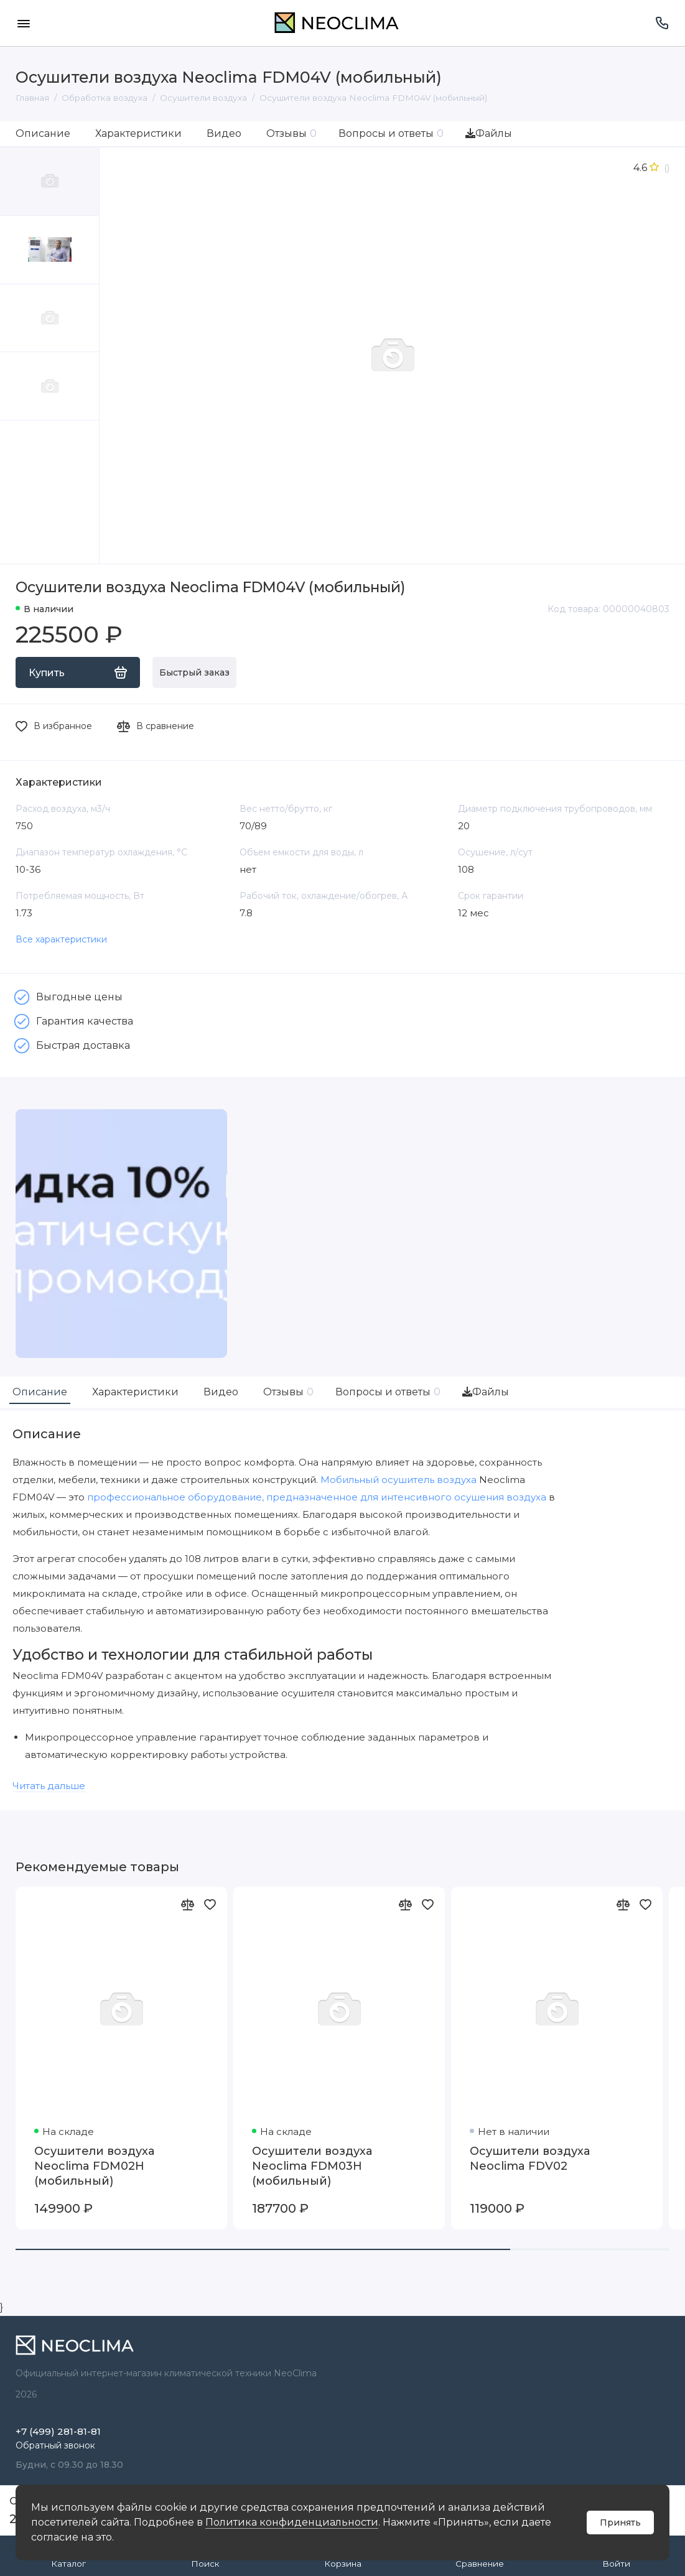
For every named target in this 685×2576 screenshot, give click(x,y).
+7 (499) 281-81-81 (58, 2431)
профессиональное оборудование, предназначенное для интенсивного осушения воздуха (316, 1497)
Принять (620, 2522)
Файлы (488, 133)
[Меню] (23, 23)
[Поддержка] (661, 23)
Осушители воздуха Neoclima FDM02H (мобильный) (94, 2166)
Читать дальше (48, 1786)
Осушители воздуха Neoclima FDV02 (530, 2158)
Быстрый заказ (194, 672)
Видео (224, 133)
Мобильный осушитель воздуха (398, 1480)
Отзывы (291, 133)
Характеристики (138, 133)
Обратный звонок (55, 2445)
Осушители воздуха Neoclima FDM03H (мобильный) (312, 2166)
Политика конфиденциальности (291, 2522)
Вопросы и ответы (391, 133)
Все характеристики (61, 939)
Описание (43, 133)
